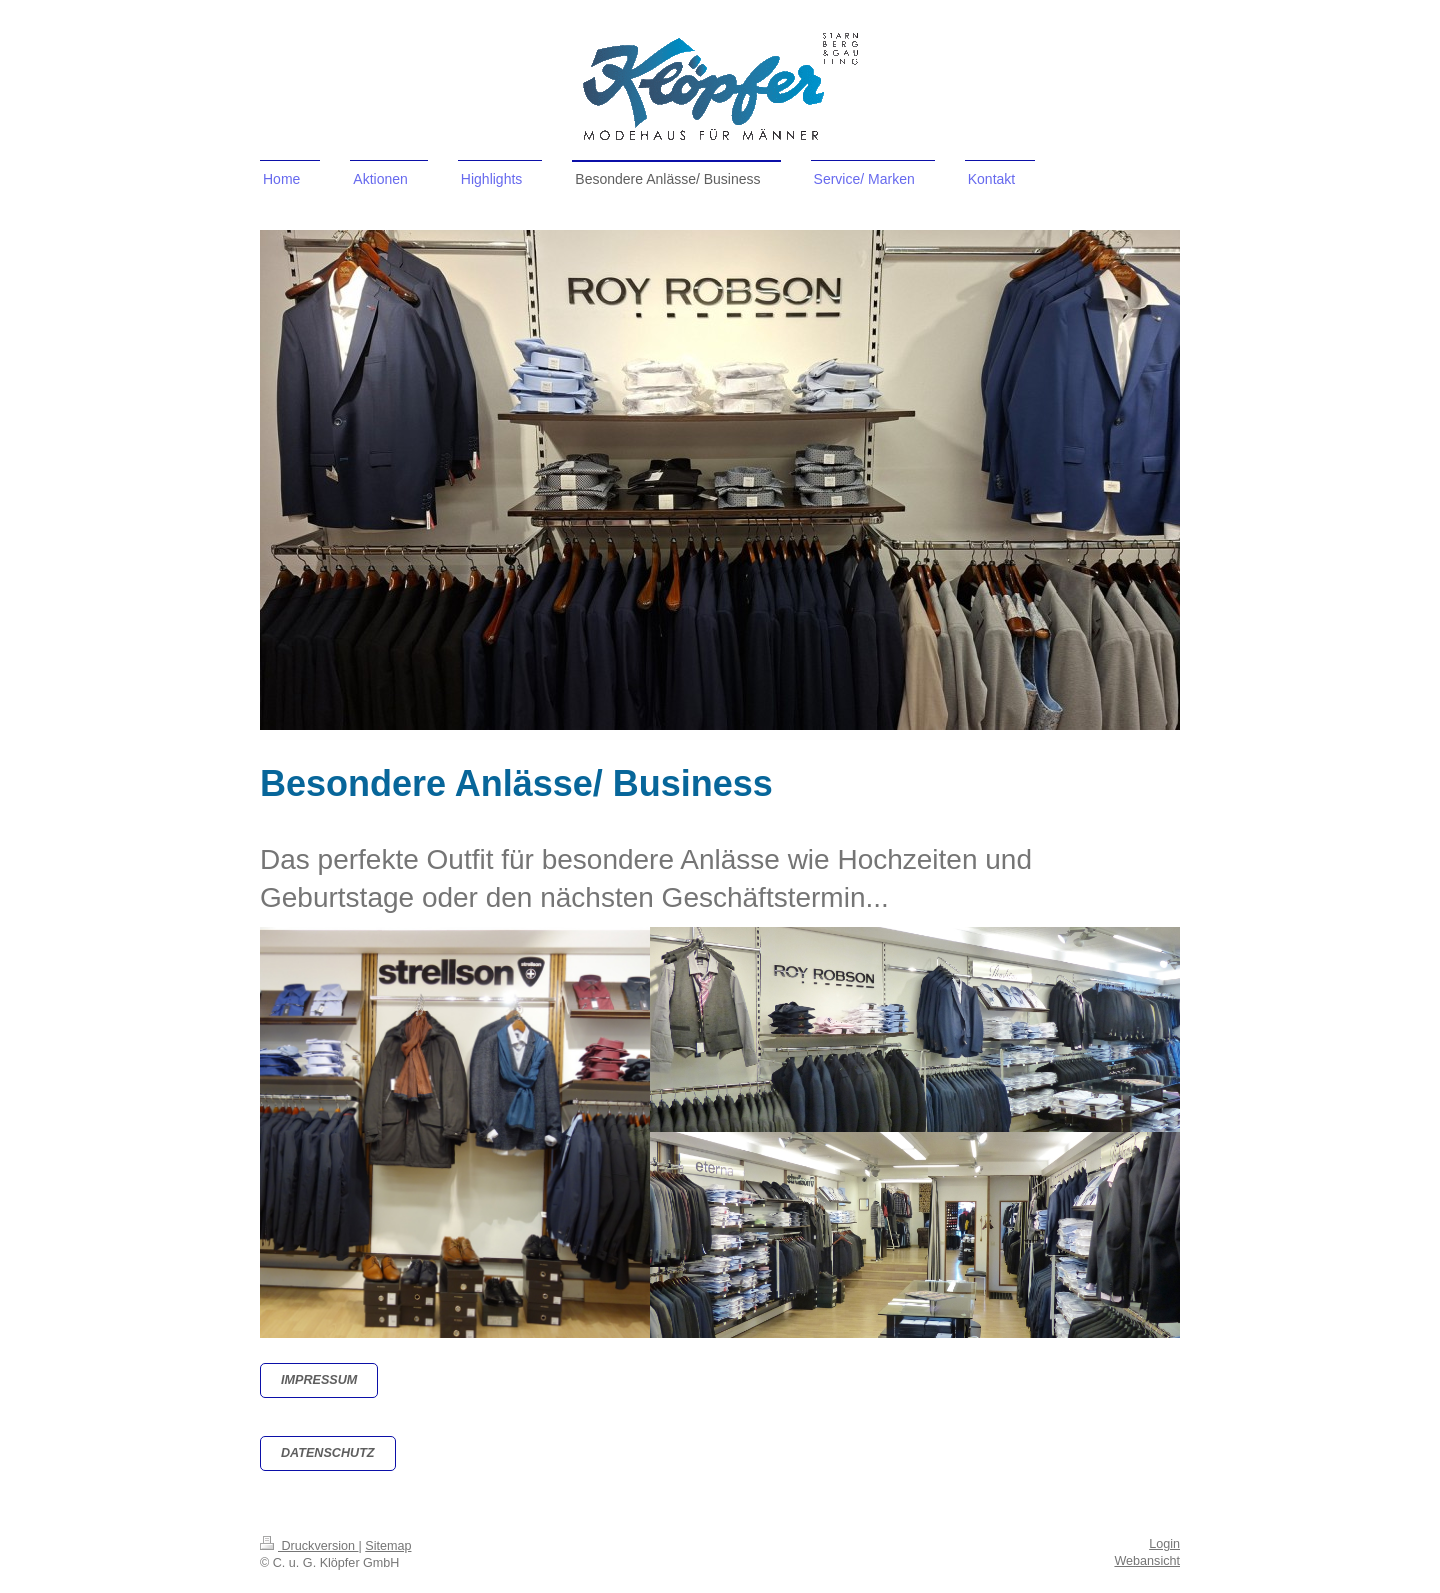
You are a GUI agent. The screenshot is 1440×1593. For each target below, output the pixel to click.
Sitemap (388, 1546)
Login (1164, 1544)
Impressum (319, 1380)
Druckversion (309, 1546)
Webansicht (1147, 1561)
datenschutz (328, 1453)
